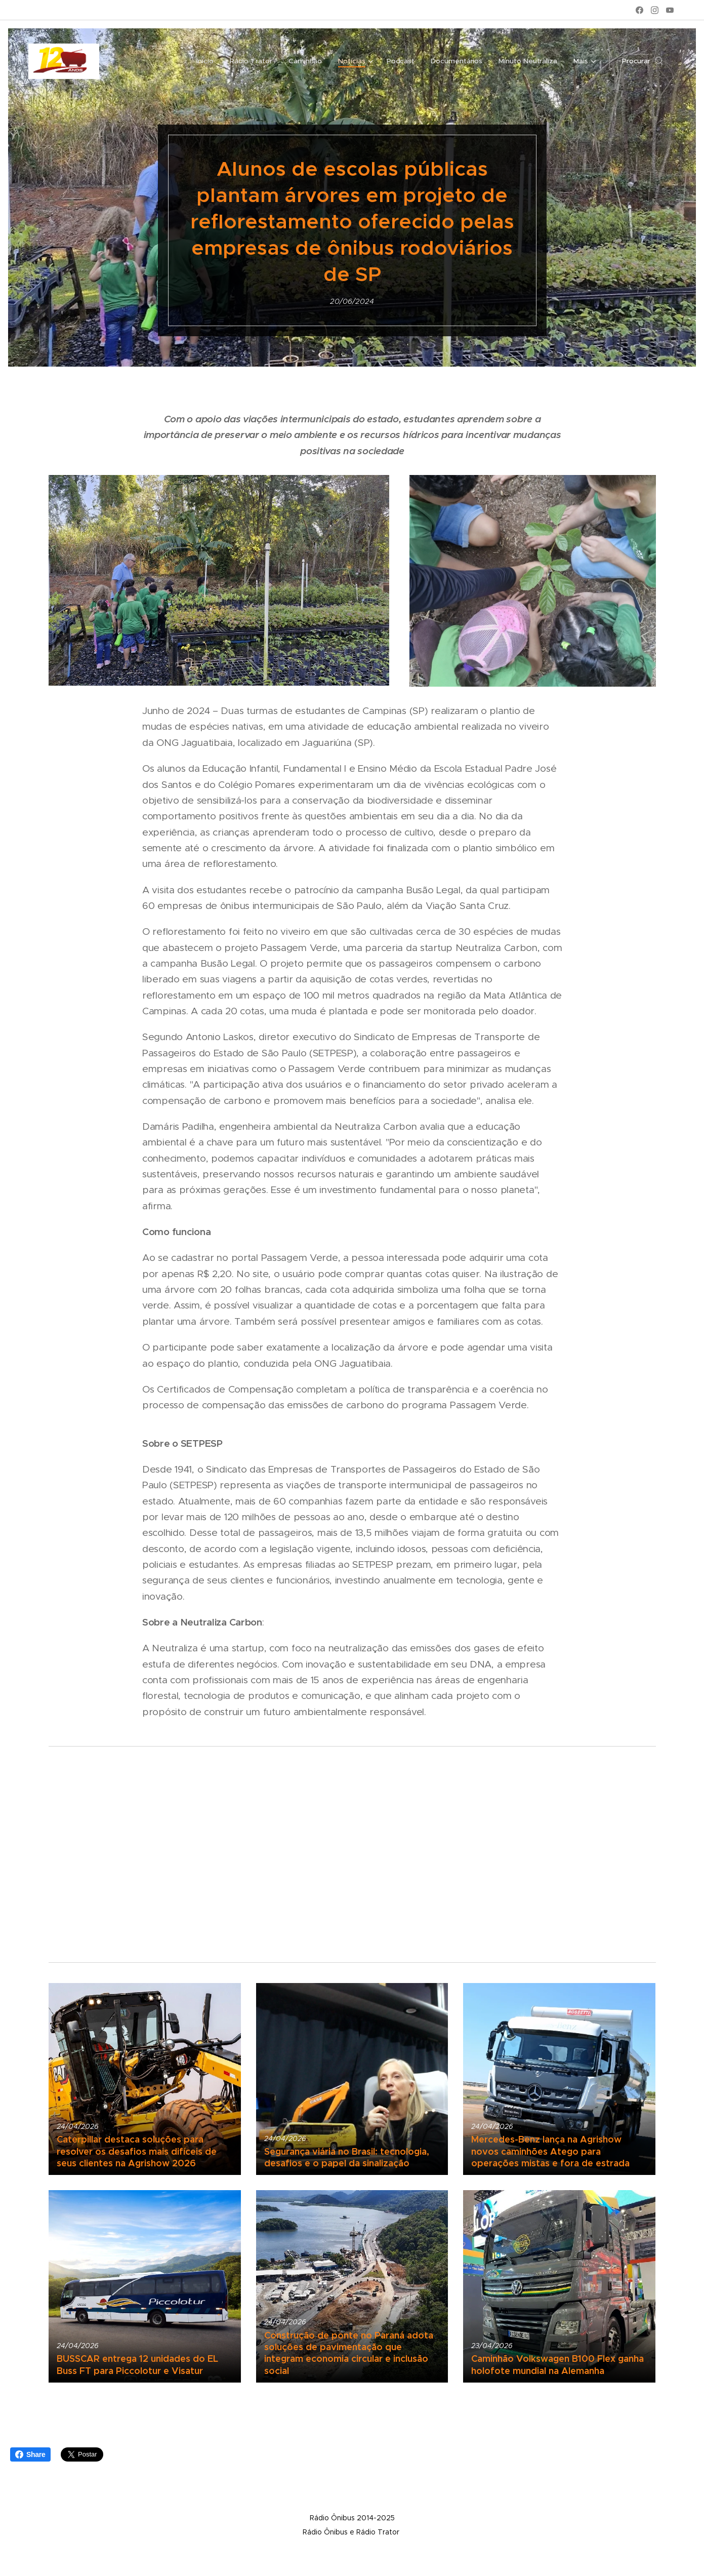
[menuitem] (143, 61)
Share (30, 2454)
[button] (642, 61)
